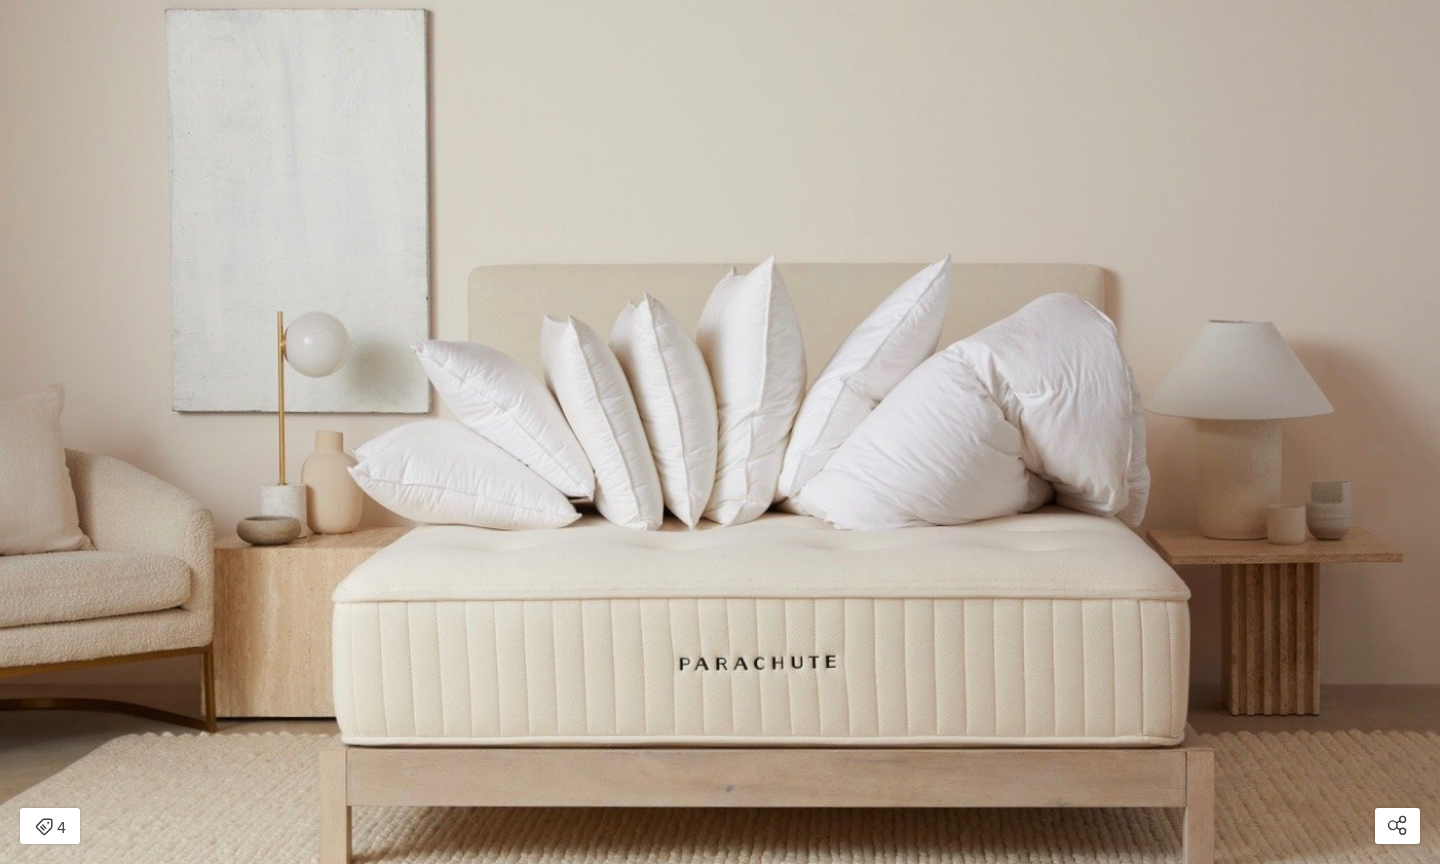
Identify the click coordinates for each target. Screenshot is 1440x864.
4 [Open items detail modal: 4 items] (50, 828)
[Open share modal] (1397, 826)
